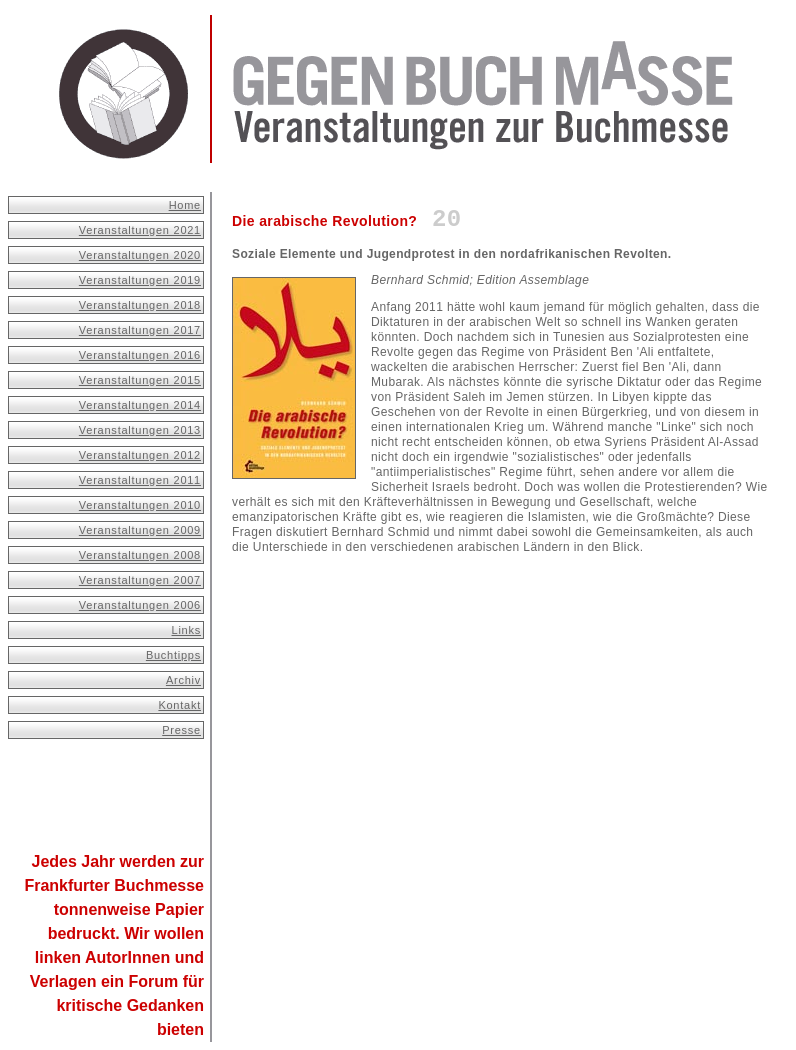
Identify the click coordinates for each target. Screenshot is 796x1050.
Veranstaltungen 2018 (140, 305)
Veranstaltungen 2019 (140, 280)
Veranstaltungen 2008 (140, 555)
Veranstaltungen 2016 (140, 355)
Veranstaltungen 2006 (140, 605)
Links (186, 630)
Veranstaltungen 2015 (140, 380)
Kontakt (179, 705)
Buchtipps (173, 655)
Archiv (183, 680)
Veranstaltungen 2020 (140, 255)
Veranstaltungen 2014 (140, 405)
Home (185, 205)
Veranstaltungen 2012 (140, 455)
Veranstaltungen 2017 (140, 330)
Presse (181, 730)
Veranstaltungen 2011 (140, 480)
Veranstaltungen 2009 (140, 530)
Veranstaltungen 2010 (140, 505)
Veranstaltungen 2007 (140, 580)
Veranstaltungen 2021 (140, 230)
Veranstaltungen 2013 (140, 430)
